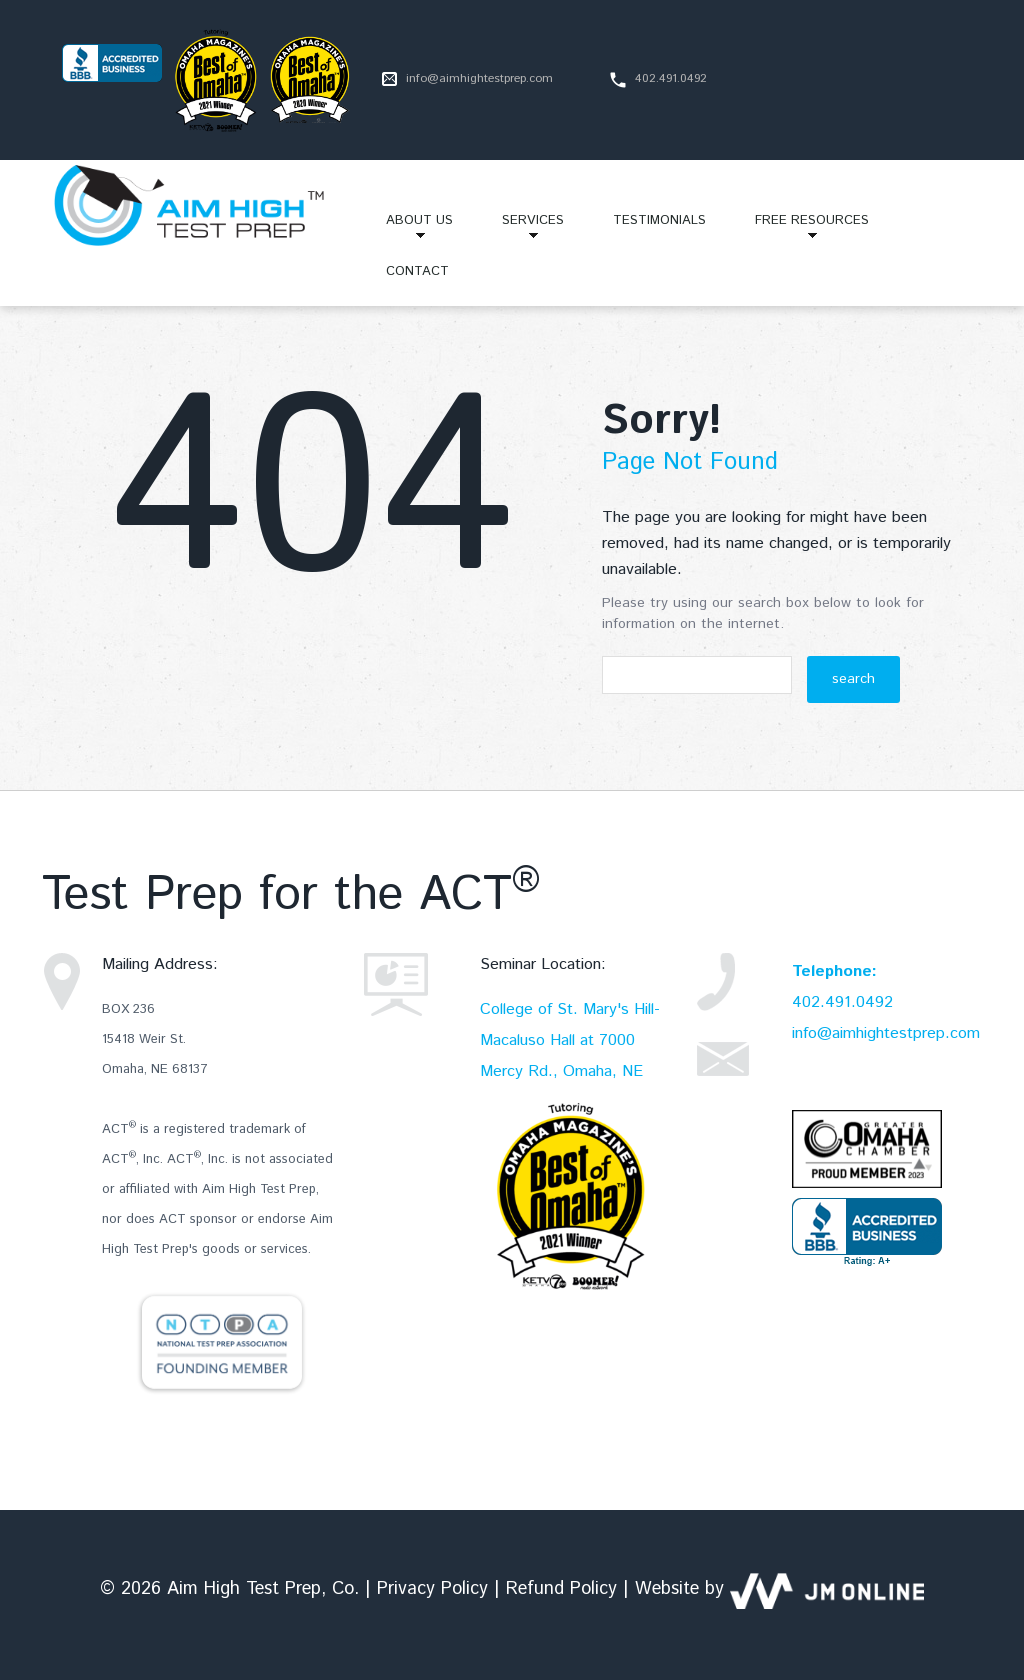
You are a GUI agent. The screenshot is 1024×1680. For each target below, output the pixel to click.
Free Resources (800, 228)
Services (521, 228)
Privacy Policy (432, 1589)
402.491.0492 (842, 1002)
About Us (407, 228)
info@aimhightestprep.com (479, 78)
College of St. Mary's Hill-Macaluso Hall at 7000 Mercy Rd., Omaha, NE (570, 1040)
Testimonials (659, 220)
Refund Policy (561, 1589)
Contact (417, 271)
